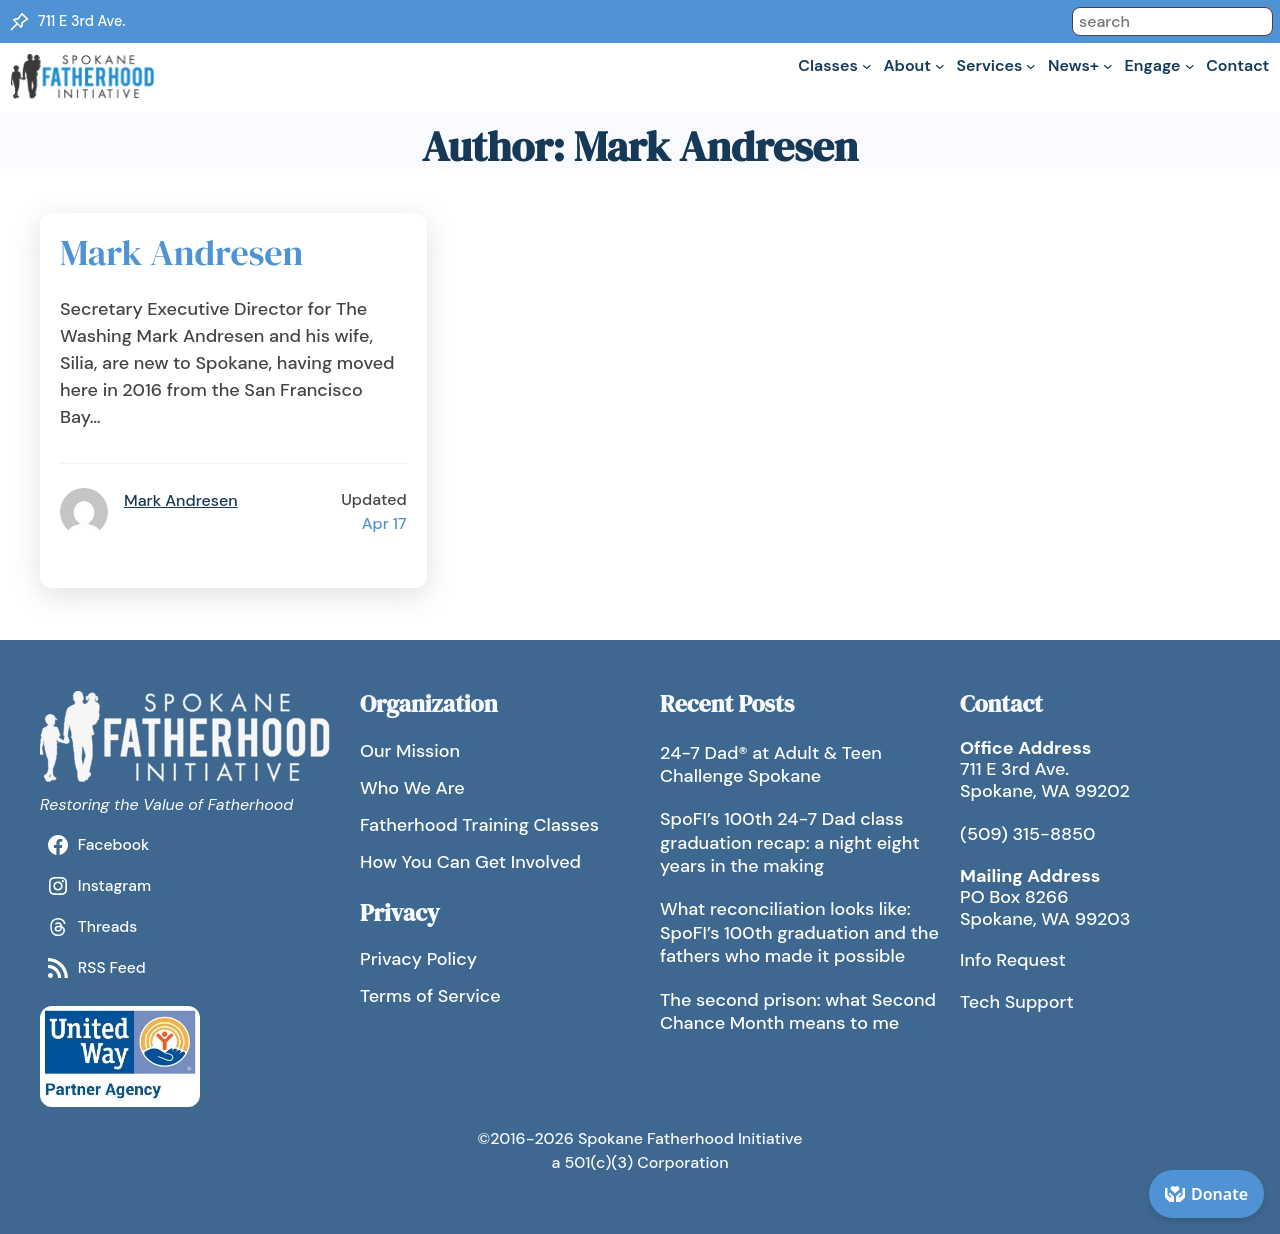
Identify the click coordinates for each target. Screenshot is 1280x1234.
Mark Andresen (181, 253)
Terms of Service (430, 996)
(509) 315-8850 (1028, 834)
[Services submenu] (1031, 66)
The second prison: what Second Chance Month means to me (798, 1011)
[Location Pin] (19, 22)
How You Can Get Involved (470, 862)
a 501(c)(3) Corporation (639, 1162)
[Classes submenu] (867, 66)
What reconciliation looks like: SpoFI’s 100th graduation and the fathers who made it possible (799, 932)
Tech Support (1017, 1002)
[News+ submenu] (1108, 66)
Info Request (1013, 960)
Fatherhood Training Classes (479, 825)
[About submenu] (940, 66)
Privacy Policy (418, 959)
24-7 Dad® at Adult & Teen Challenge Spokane (771, 764)
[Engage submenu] (1190, 66)
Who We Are (412, 788)
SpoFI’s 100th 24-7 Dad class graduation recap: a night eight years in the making (790, 842)
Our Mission (410, 751)
